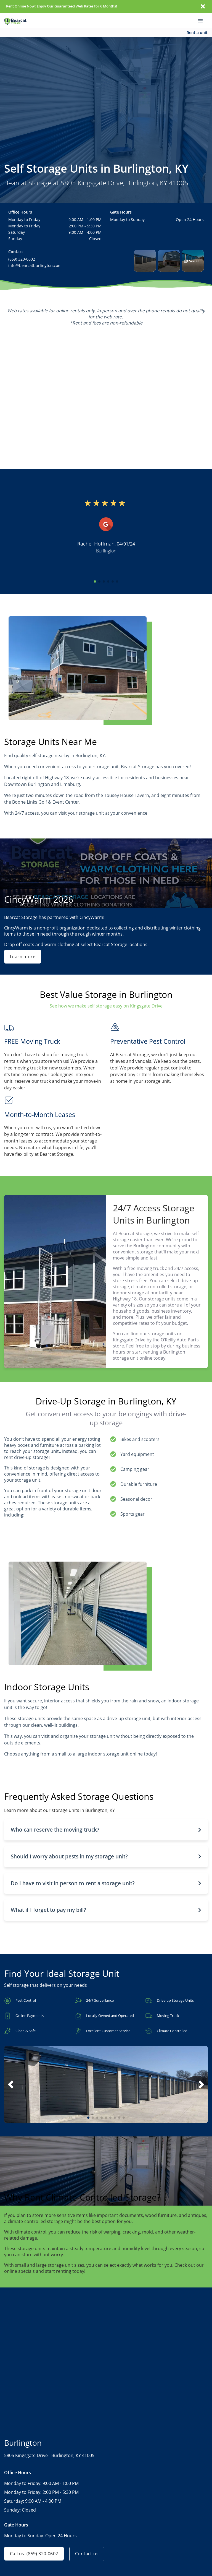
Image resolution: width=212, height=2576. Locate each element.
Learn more (22, 957)
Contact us (88, 2554)
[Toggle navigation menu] (203, 20)
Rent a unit (197, 32)
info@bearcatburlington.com (35, 265)
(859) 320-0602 (21, 259)
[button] (145, 261)
